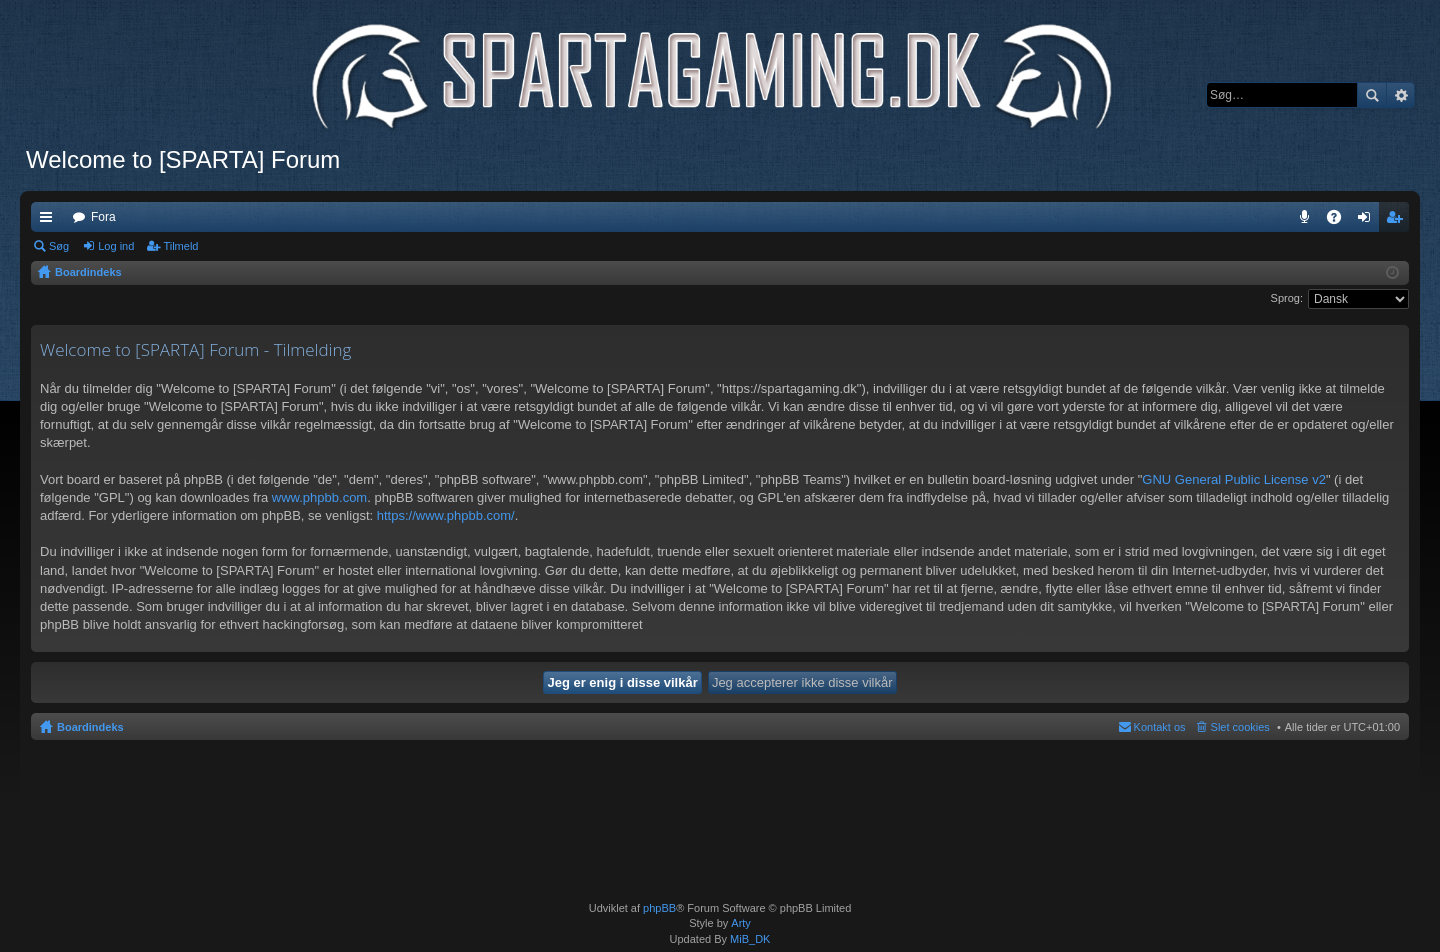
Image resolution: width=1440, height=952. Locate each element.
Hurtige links (50, 221)
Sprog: (1287, 298)
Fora (103, 217)
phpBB (659, 908)
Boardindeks (90, 727)
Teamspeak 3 (1308, 221)
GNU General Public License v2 (1234, 479)
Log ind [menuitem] (1368, 221)
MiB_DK (748, 939)
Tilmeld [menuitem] (1400, 221)
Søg (1372, 95)
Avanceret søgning (1400, 95)
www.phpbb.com (319, 497)
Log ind (116, 246)
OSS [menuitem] (1341, 221)
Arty (741, 923)
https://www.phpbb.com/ (446, 515)
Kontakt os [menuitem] (1160, 727)
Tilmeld (180, 246)
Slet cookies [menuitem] (1240, 727)
